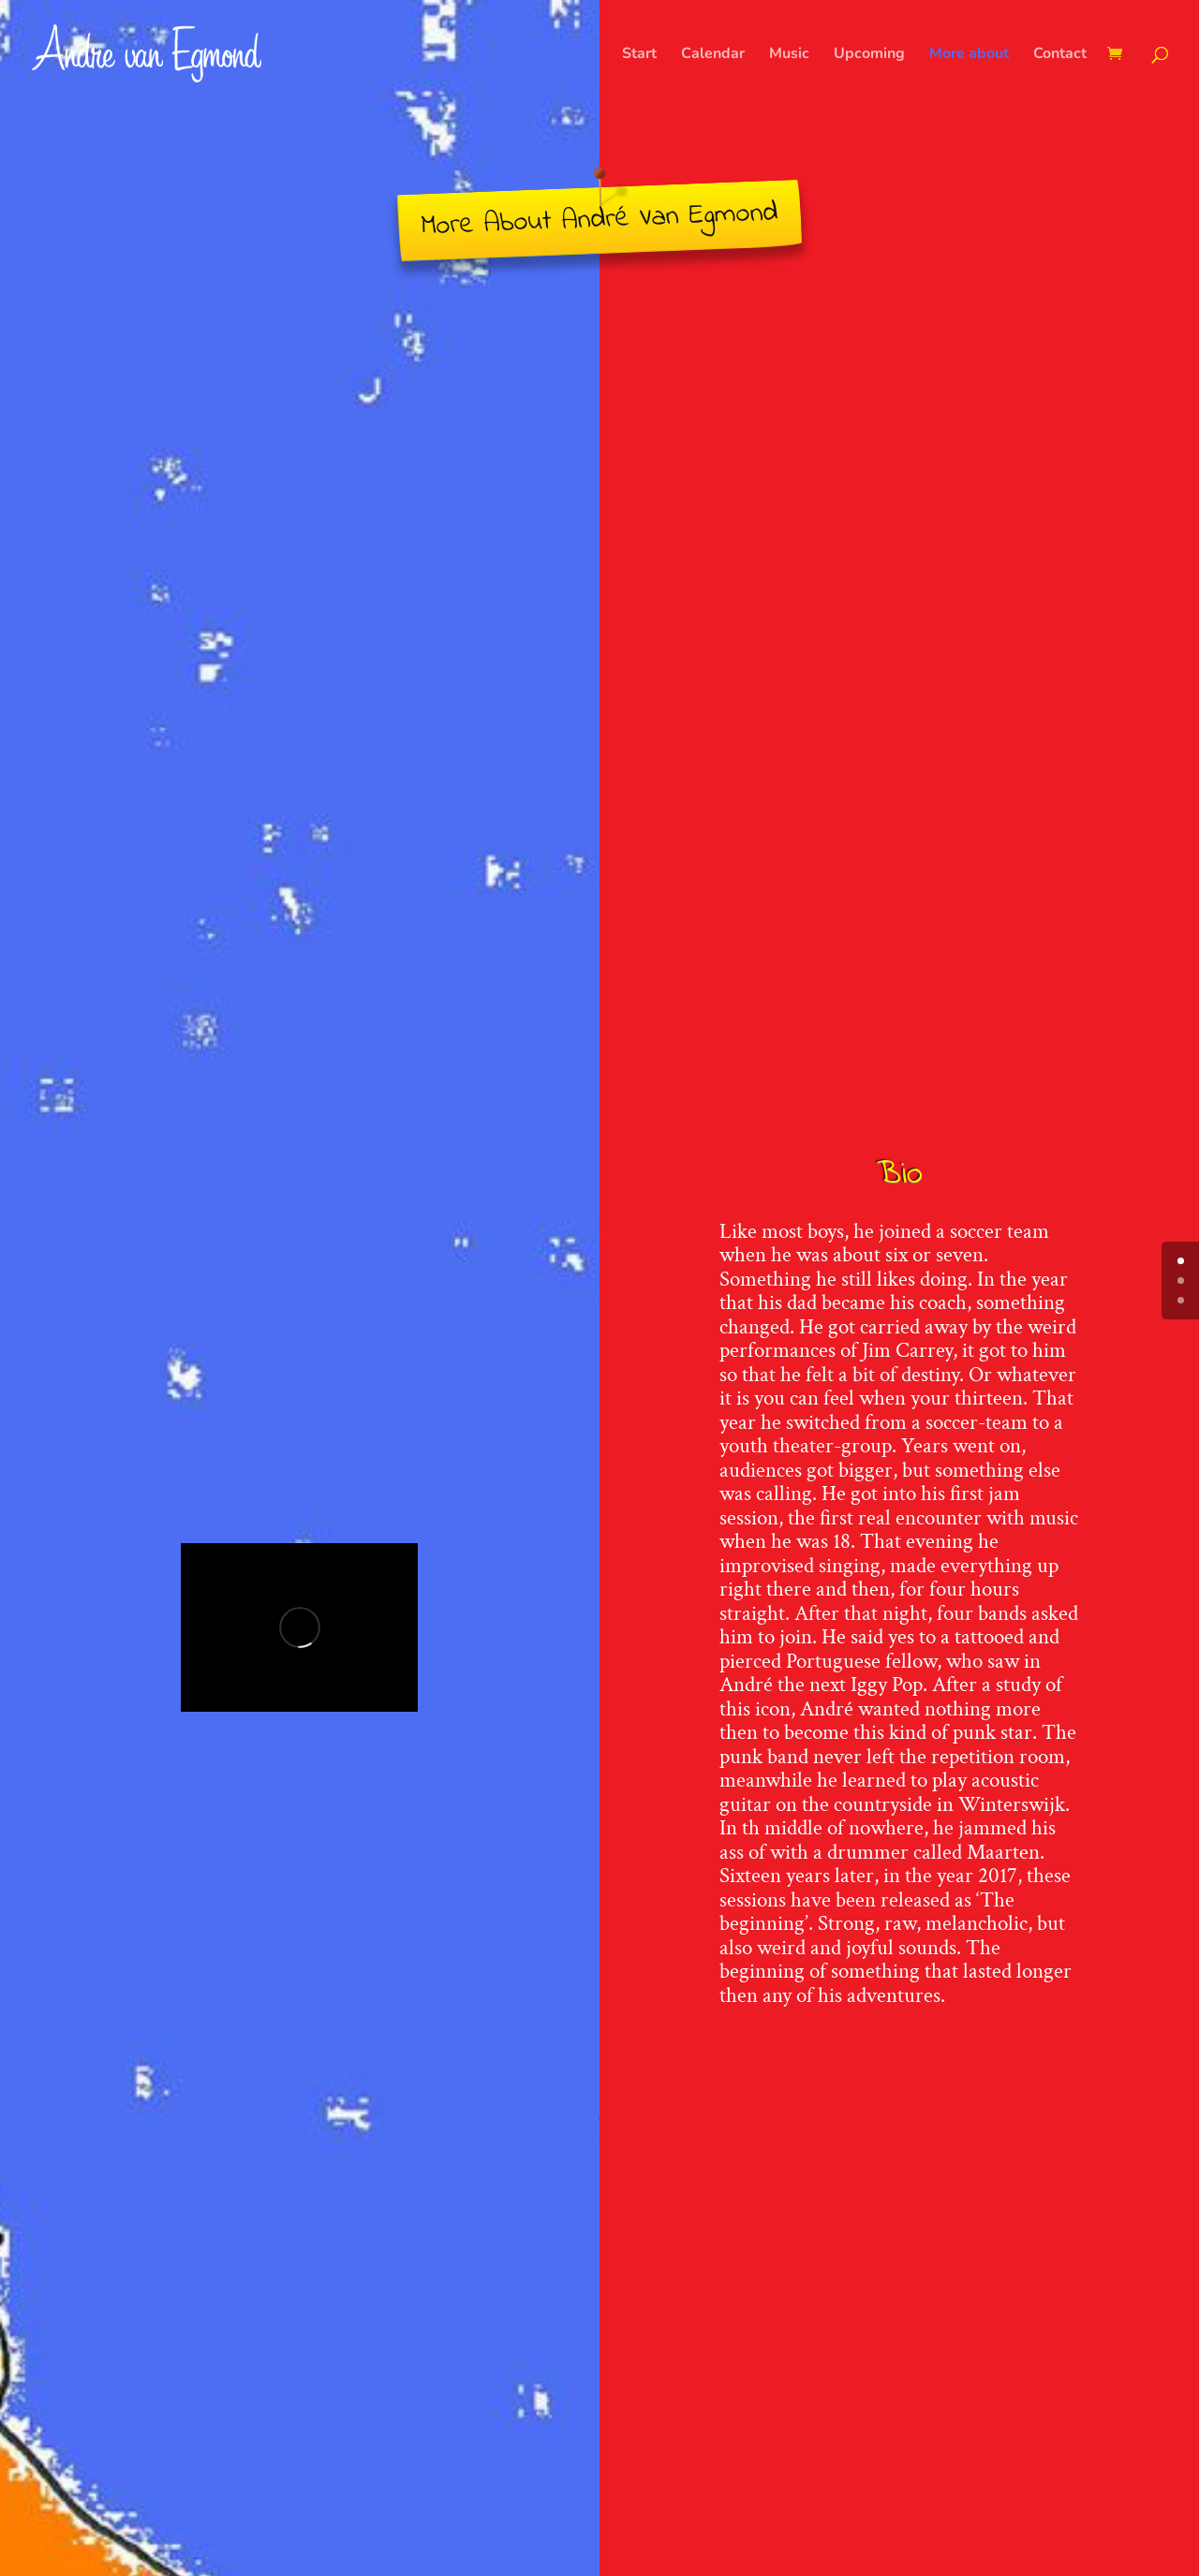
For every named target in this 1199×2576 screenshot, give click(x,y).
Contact (1060, 55)
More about (969, 55)
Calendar (713, 55)
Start (639, 55)
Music (789, 55)
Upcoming (869, 55)
